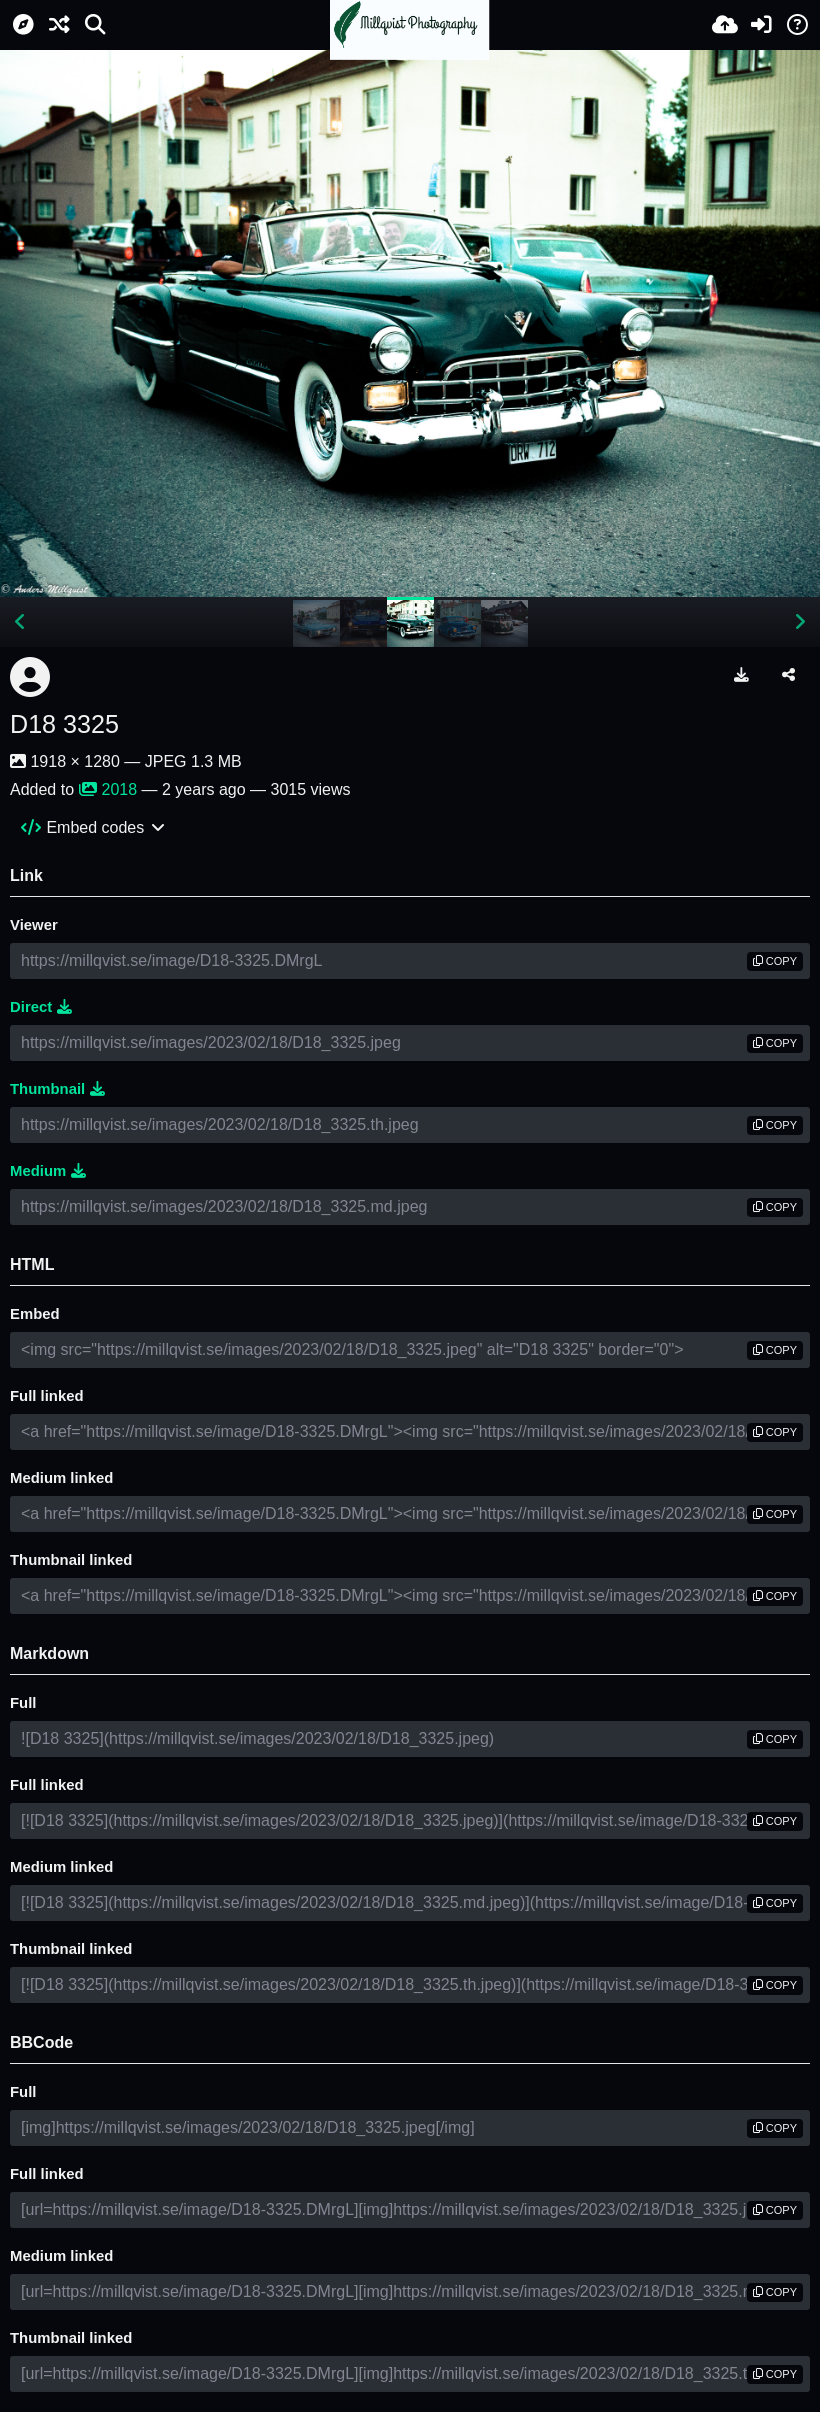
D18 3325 (64, 724)
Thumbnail (57, 1089)
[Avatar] (30, 677)
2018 (108, 789)
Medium (48, 1171)
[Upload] (725, 25)
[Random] (59, 25)
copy (775, 961)
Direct (41, 1007)
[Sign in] (761, 25)
